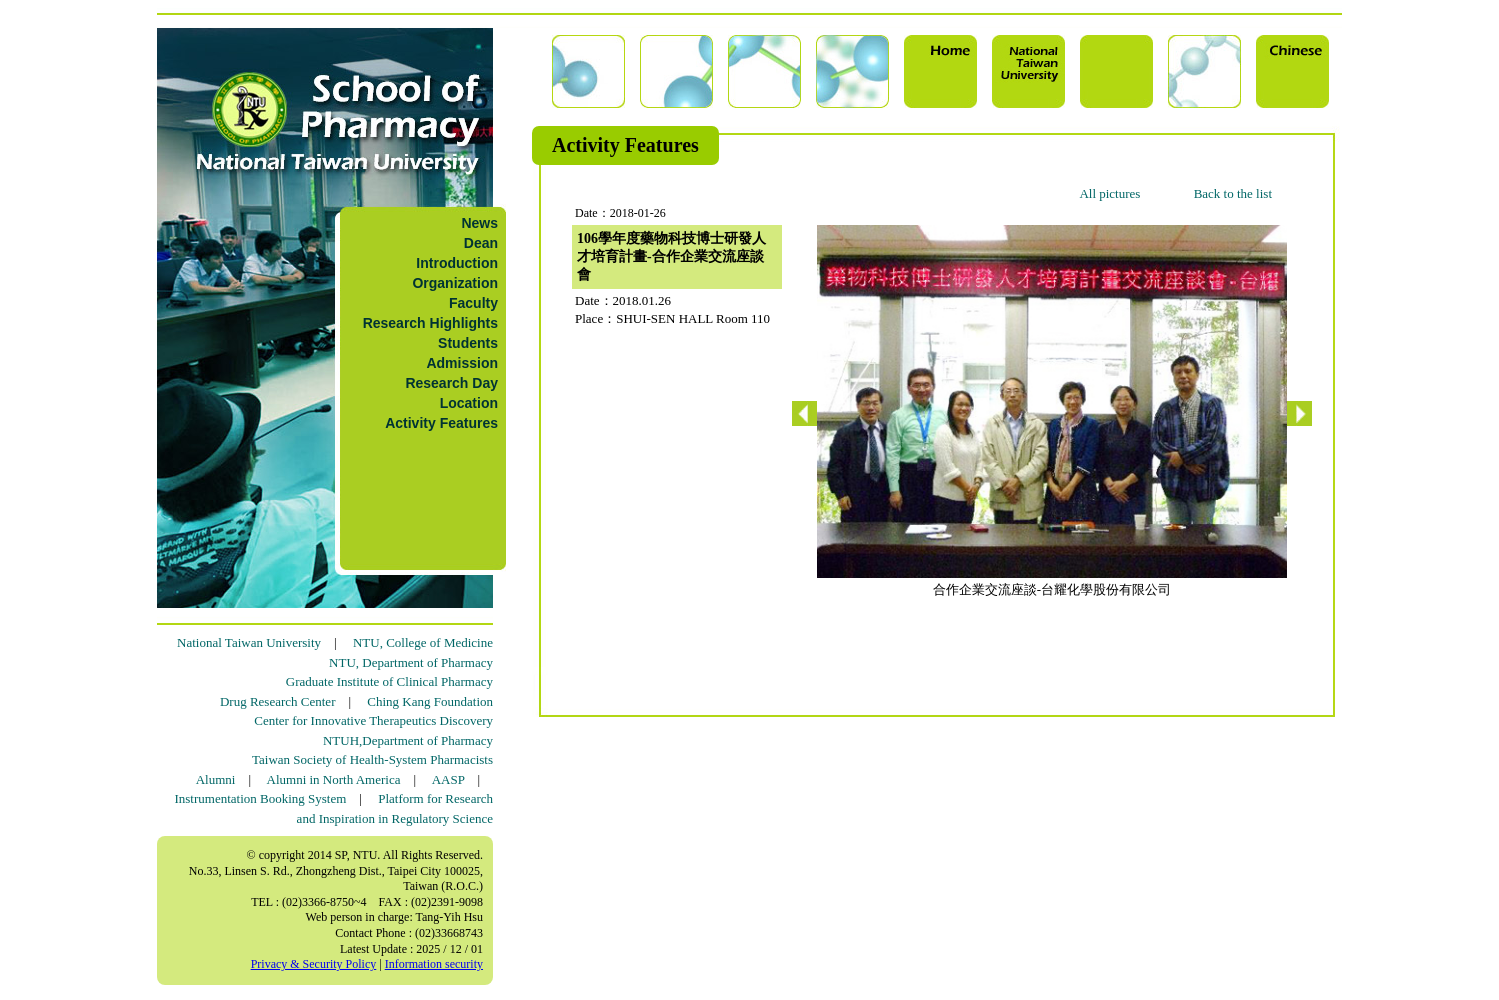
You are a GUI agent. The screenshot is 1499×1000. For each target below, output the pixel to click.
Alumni (216, 779)
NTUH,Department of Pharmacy (408, 740)
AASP (448, 779)
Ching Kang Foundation (430, 701)
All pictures (1109, 193)
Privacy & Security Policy (314, 964)
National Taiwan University (249, 642)
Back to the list (1233, 193)
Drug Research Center (278, 701)
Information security (434, 964)
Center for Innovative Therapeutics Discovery (373, 720)
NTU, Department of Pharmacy (411, 662)
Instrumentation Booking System (260, 798)
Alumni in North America (334, 779)
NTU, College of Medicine (423, 642)
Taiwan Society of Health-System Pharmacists (372, 759)
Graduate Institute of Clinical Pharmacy (389, 681)
